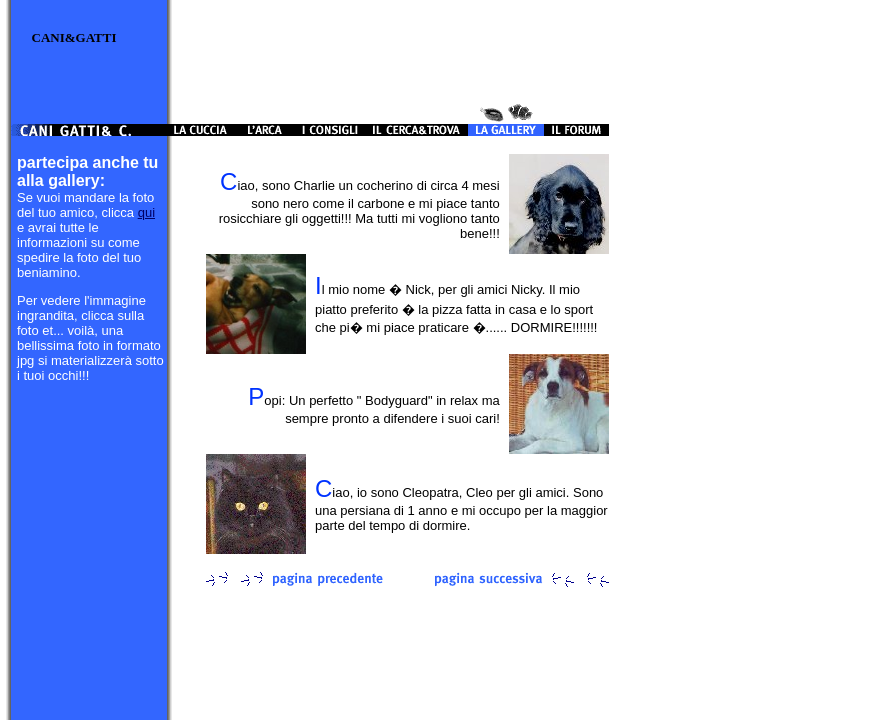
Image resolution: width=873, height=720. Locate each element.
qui (146, 212)
